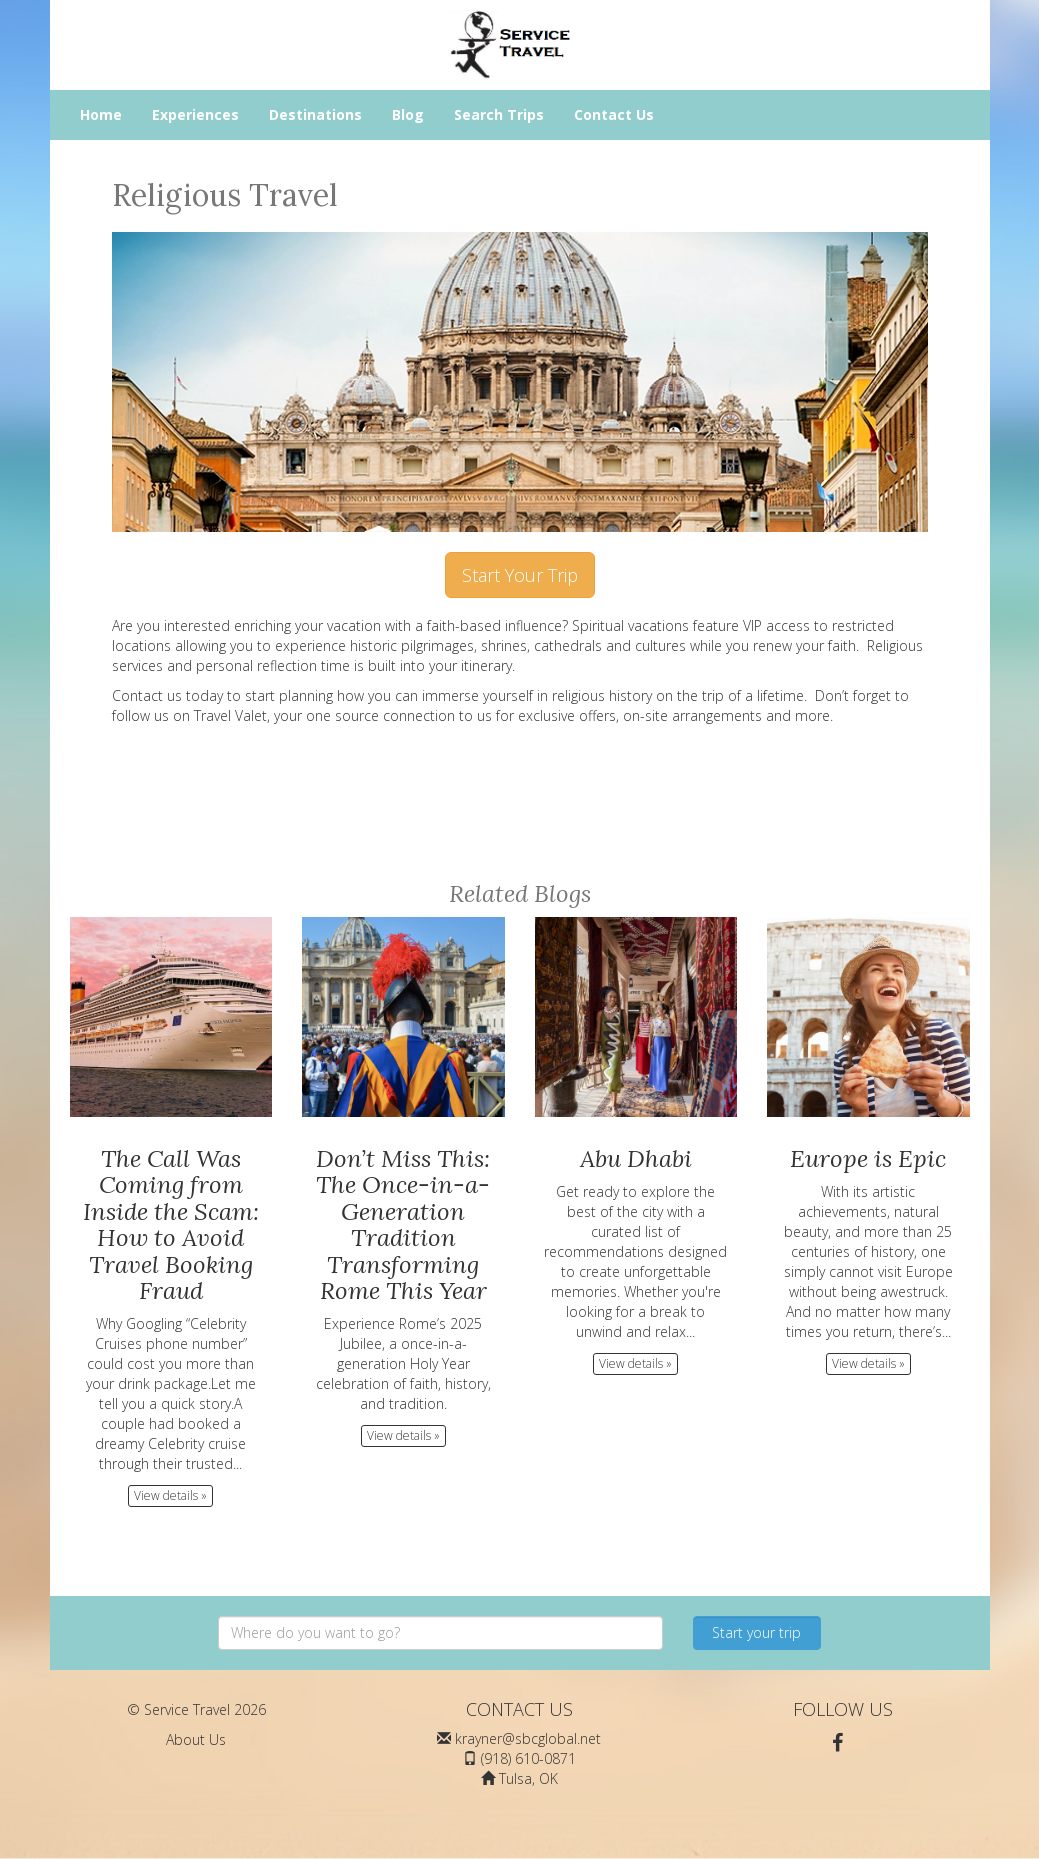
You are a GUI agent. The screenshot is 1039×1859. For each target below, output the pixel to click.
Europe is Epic (868, 1158)
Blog (408, 114)
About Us (196, 1739)
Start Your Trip (520, 575)
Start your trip (756, 1632)
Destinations (315, 114)
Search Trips (499, 114)
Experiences (195, 114)
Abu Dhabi (636, 1158)
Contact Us (614, 114)
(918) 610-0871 (528, 1758)
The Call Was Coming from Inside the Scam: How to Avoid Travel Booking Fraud (171, 1224)
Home (101, 114)
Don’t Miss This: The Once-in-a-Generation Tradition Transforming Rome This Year (403, 1224)
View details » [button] (170, 1495)
